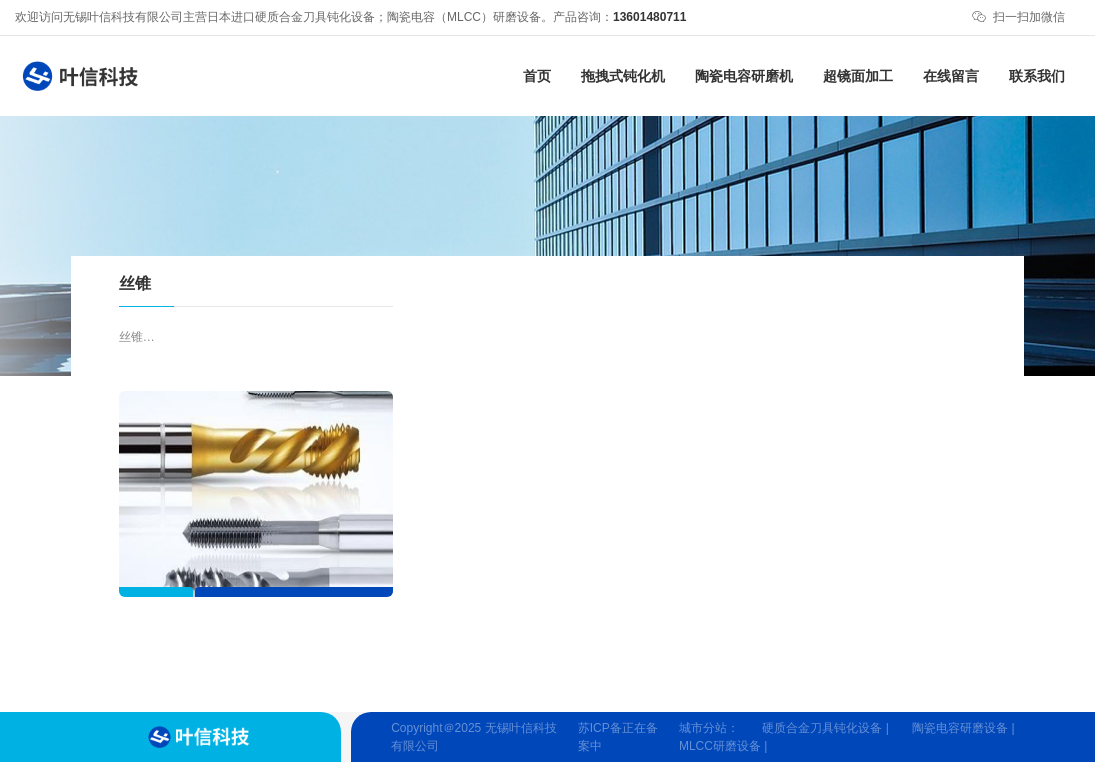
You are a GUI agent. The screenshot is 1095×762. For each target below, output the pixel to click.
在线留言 (951, 76)
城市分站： (709, 728)
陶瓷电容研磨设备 (960, 728)
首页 (537, 76)
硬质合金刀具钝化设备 (822, 728)
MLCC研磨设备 (720, 746)
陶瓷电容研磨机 (744, 76)
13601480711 (649, 17)
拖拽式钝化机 (623, 76)
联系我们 (1037, 76)
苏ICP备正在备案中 (618, 737)
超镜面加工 (858, 76)
